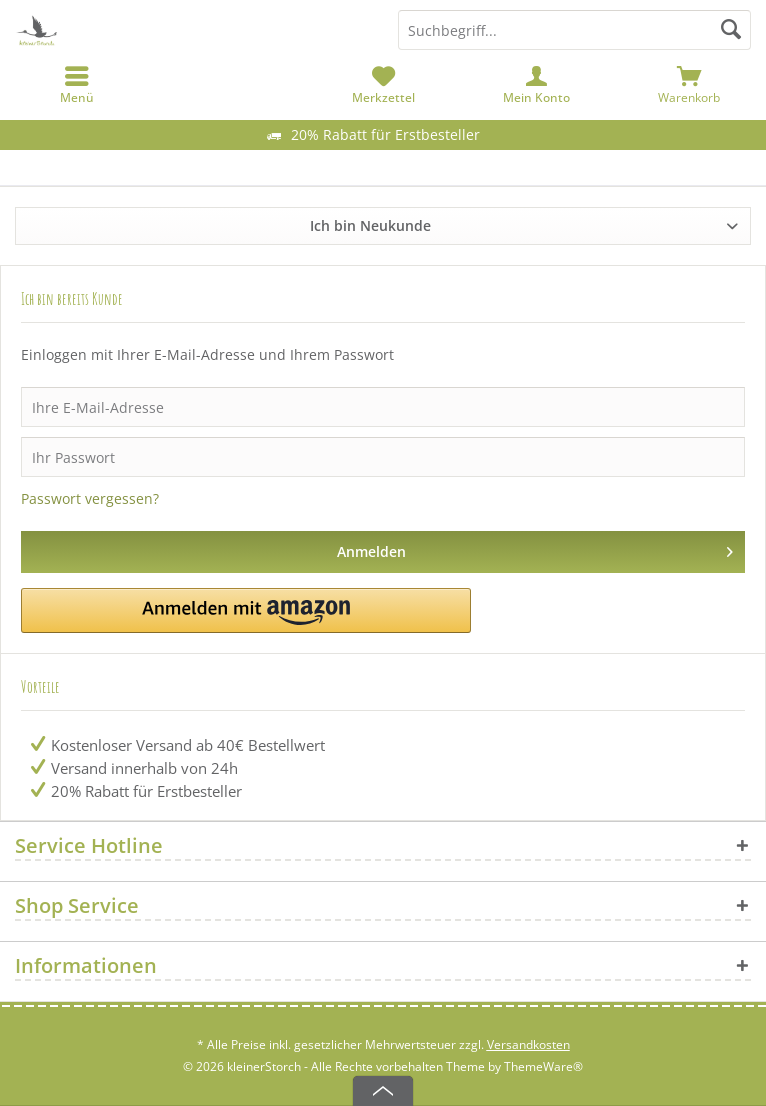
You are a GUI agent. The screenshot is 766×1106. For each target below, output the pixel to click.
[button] (246, 610)
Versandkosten (528, 1044)
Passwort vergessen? (90, 498)
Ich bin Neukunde (370, 225)
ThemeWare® (543, 1066)
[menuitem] (689, 85)
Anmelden (535, 548)
